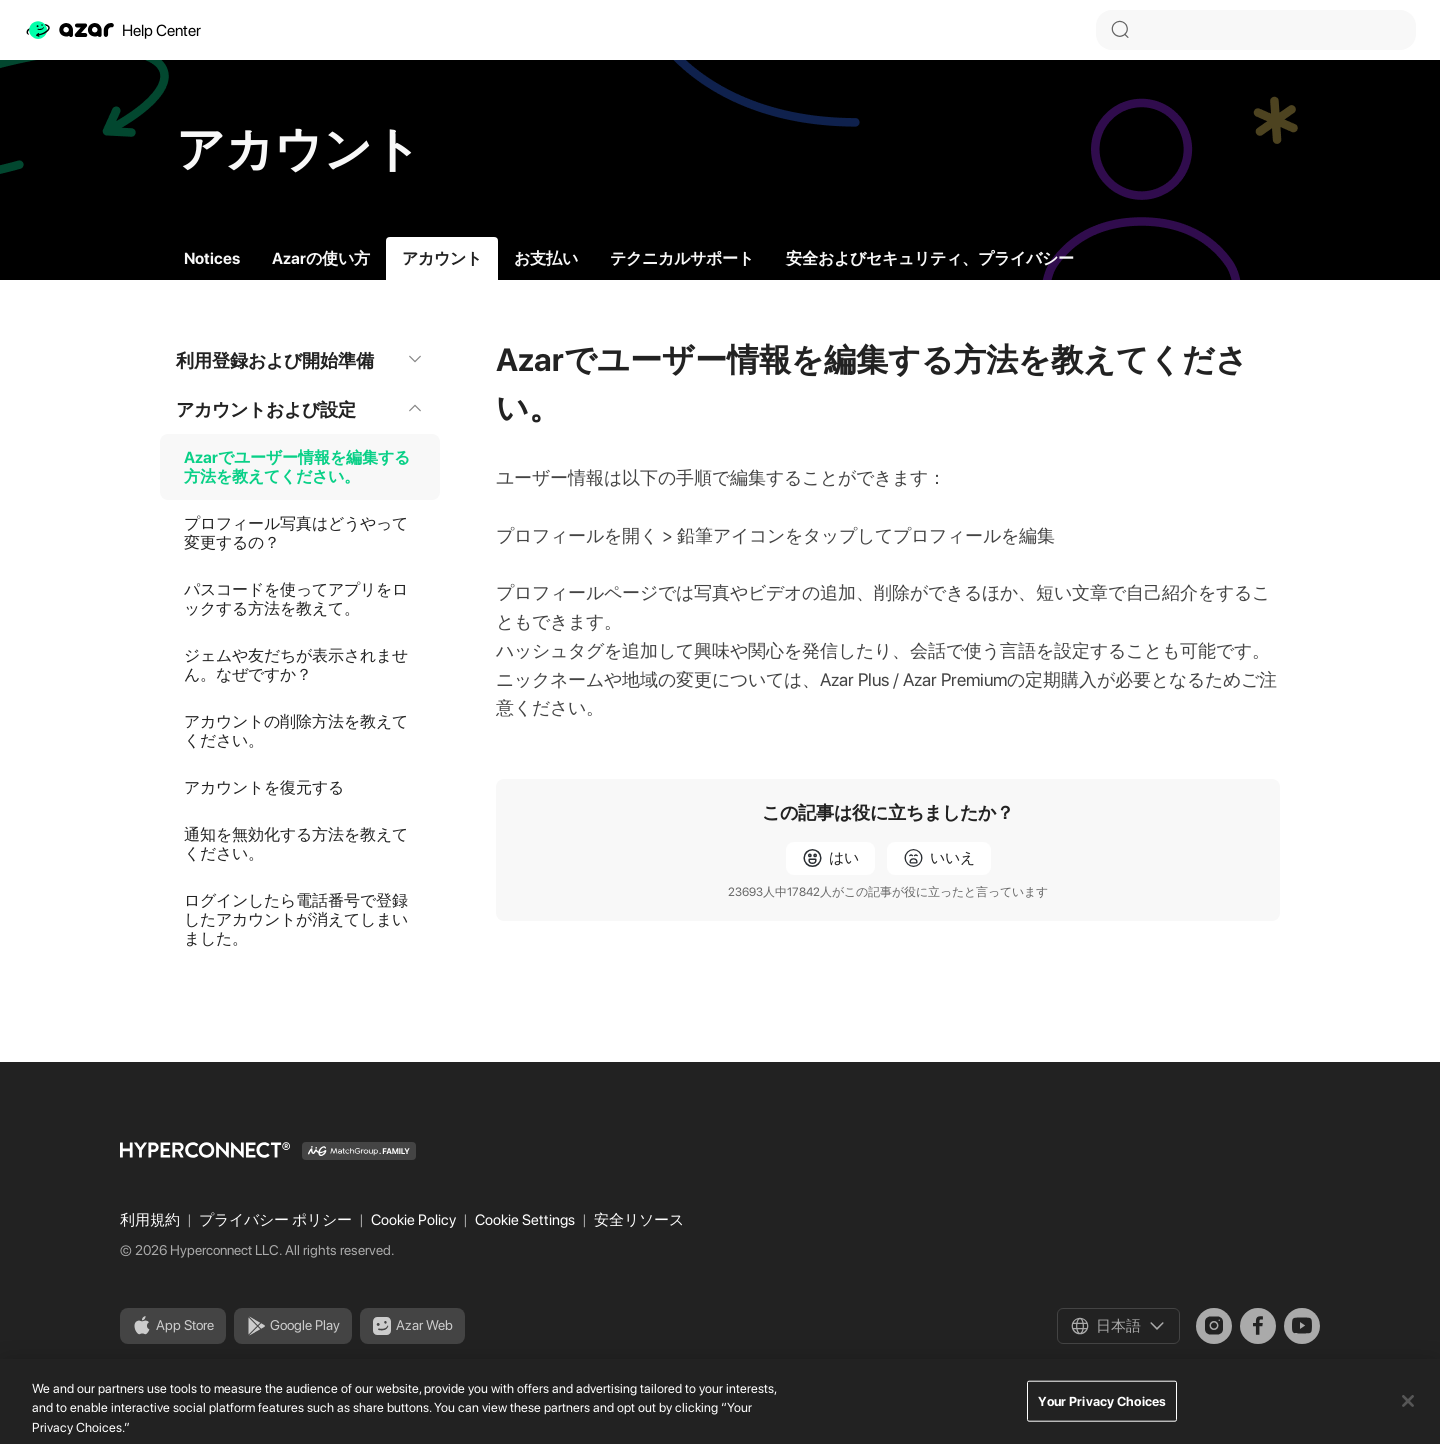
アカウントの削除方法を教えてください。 (296, 731)
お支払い (546, 258)
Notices (212, 258)
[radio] (830, 858)
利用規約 (151, 1220)
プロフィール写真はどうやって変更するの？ (296, 533)
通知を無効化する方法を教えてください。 (296, 844)
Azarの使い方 (321, 258)
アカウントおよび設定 (300, 409)
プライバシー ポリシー (277, 1220)
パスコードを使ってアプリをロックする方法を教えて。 (296, 599)
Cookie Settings (526, 1220)
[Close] (1408, 1417)
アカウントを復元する (264, 787)
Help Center (112, 30)
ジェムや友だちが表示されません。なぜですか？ (296, 665)
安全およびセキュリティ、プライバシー (930, 258)
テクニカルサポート (682, 258)
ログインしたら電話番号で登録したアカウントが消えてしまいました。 (296, 919)
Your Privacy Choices (1102, 1417)
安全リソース (639, 1220)
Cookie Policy (415, 1220)
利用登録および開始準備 (300, 360)
